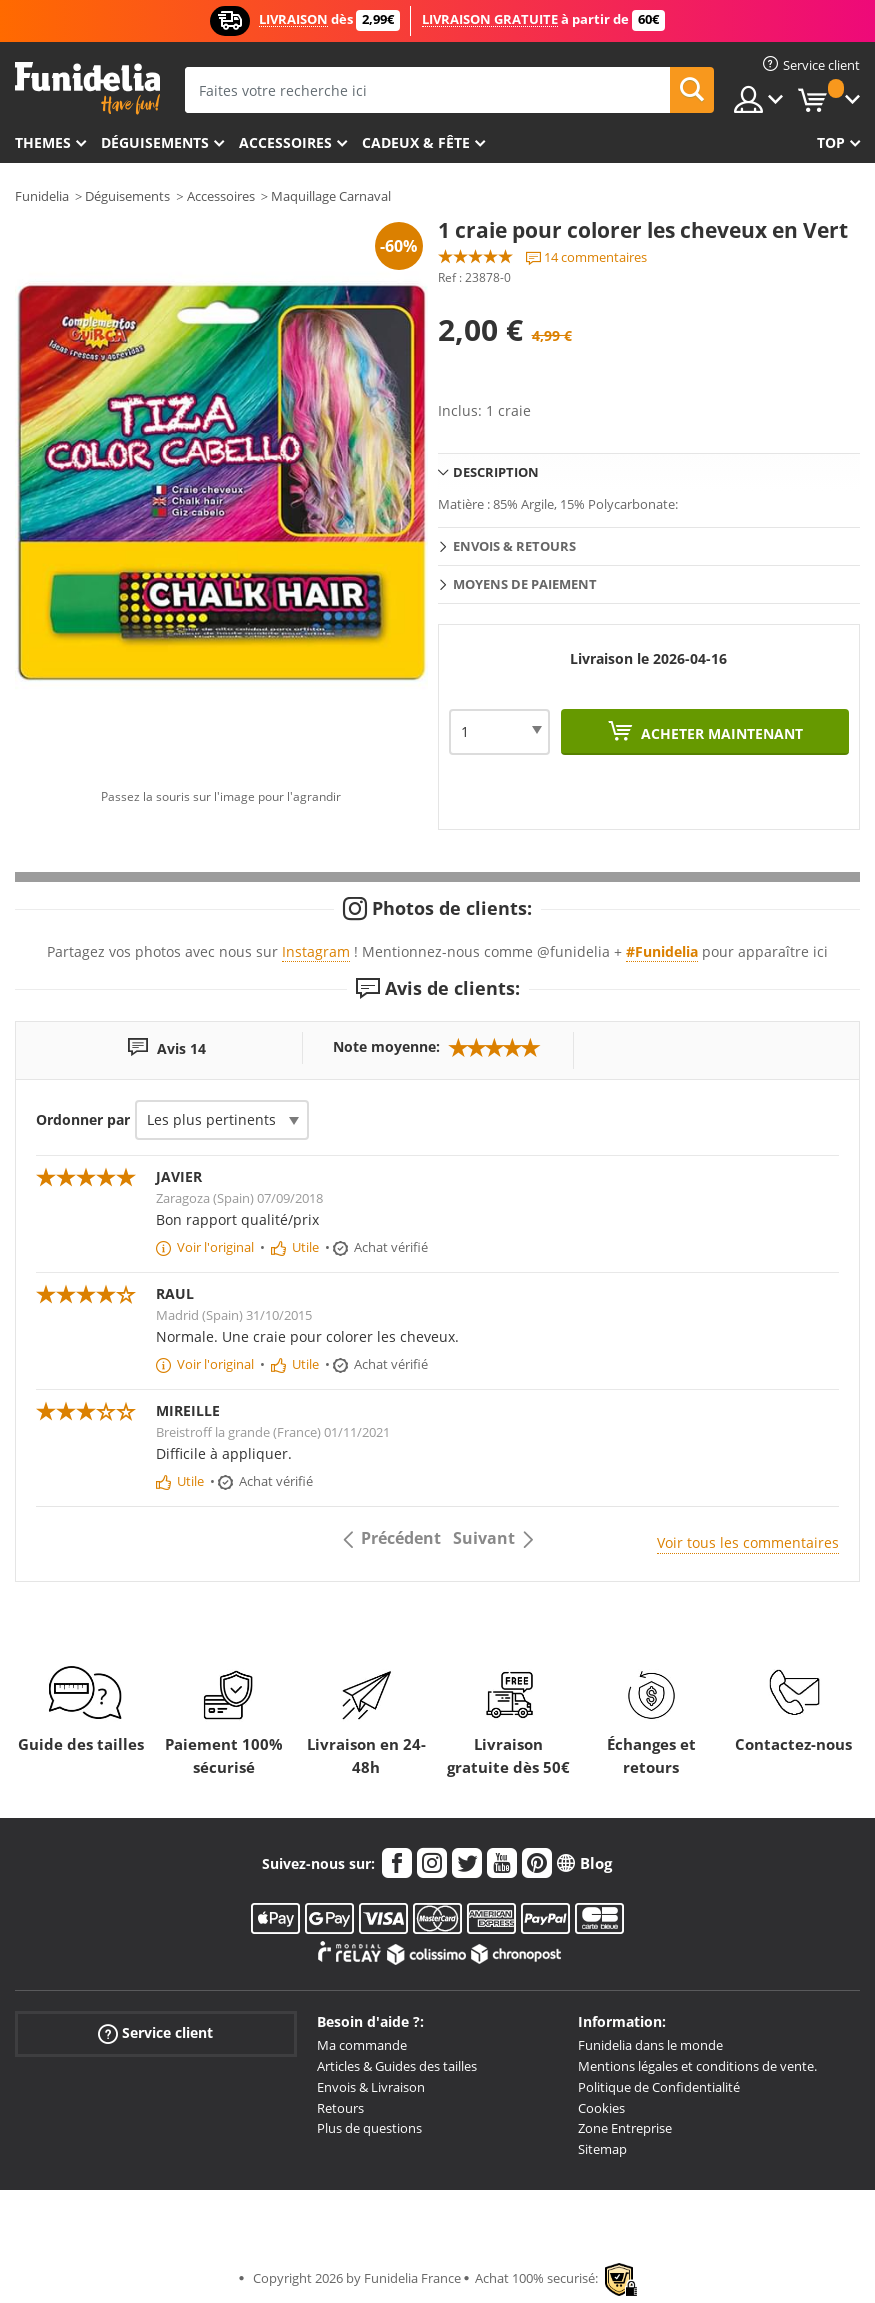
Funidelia (42, 196)
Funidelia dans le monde (650, 2045)
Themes (43, 142)
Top (831, 142)
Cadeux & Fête (416, 142)
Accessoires (285, 142)
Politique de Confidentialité (659, 2087)
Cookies (601, 2108)
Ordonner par (83, 1119)
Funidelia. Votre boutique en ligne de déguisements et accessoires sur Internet (87, 88)
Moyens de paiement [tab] (525, 584)
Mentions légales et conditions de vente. (697, 2066)
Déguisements (155, 142)
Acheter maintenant (720, 733)
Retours (340, 2108)
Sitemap (602, 2149)
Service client (155, 2033)
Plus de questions (369, 2128)
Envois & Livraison (371, 2087)
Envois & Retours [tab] (514, 546)
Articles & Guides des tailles (397, 2066)
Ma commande (362, 2045)
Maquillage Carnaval (331, 196)
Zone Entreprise (625, 2128)
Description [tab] (496, 472)
